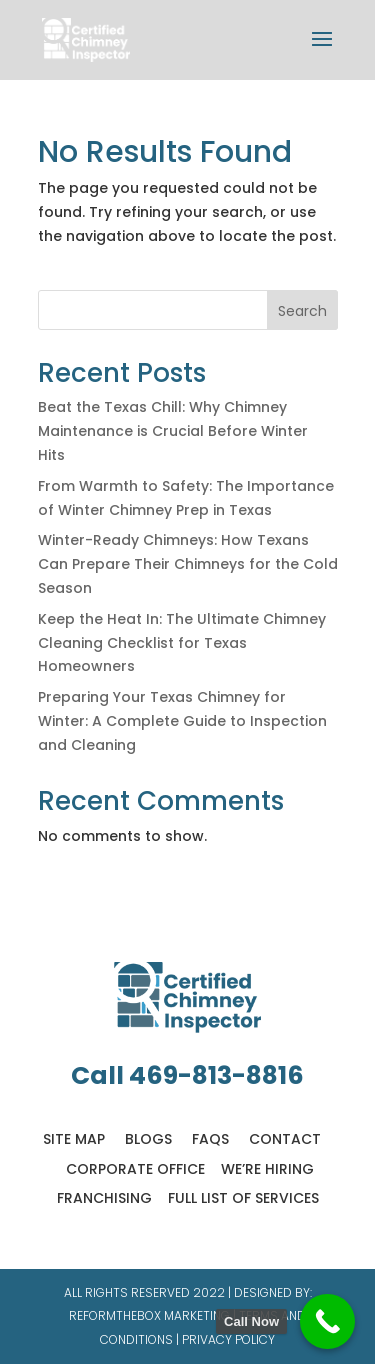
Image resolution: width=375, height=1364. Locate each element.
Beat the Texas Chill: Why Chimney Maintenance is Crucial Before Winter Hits (173, 431)
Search (302, 311)
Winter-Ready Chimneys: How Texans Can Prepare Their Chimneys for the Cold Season (188, 564)
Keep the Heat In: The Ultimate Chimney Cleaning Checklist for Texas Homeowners (182, 643)
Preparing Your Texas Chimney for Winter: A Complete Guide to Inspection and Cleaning (182, 721)
